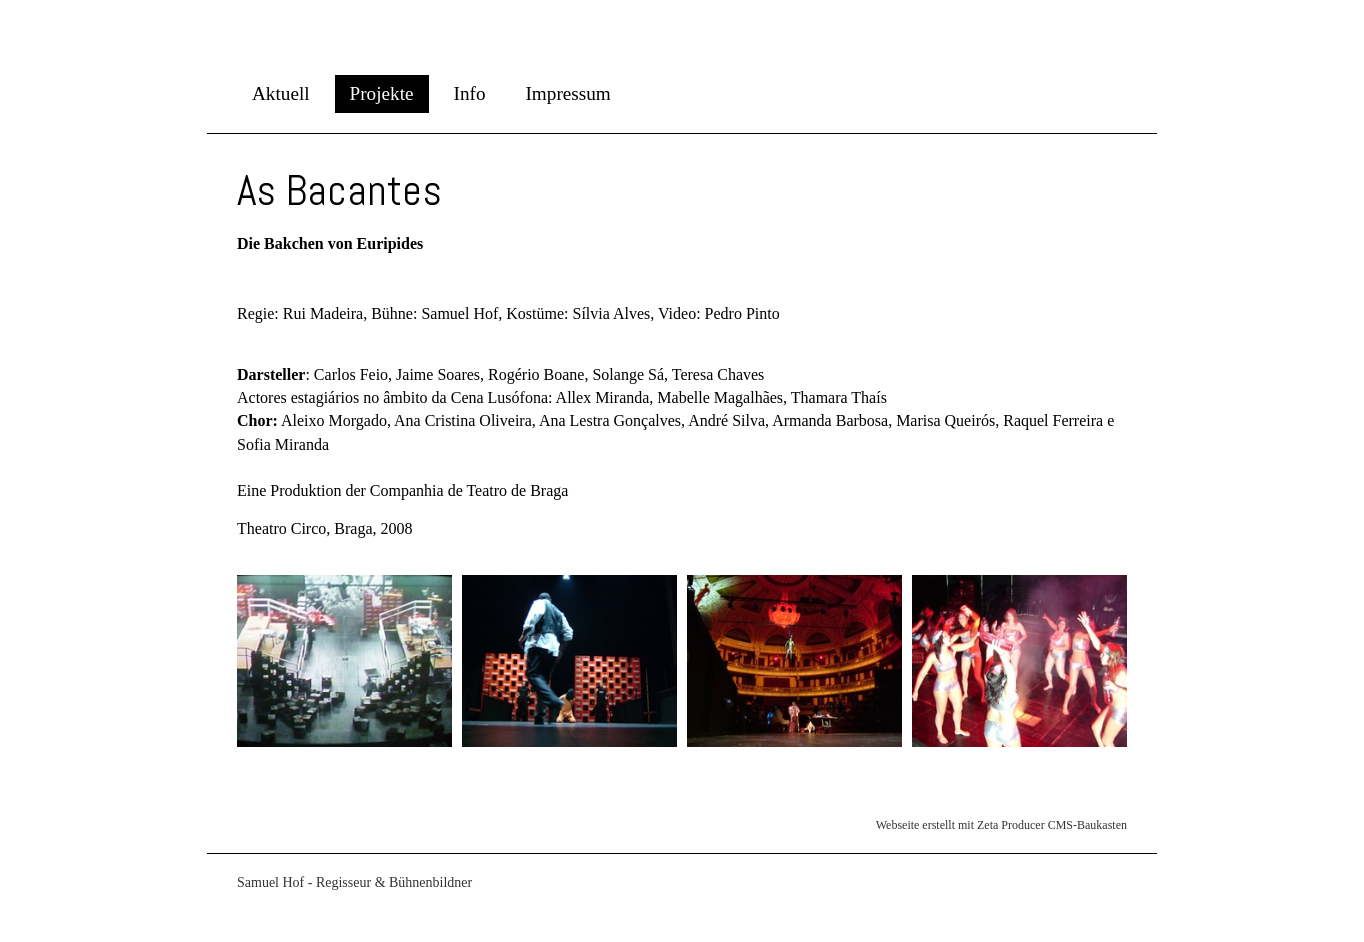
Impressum (567, 93)
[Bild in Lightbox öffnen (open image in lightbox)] (344, 661)
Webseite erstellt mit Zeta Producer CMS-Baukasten (1001, 825)
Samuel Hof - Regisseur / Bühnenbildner (246, 28)
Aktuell (281, 93)
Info (470, 93)
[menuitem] (281, 94)
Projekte (382, 93)
